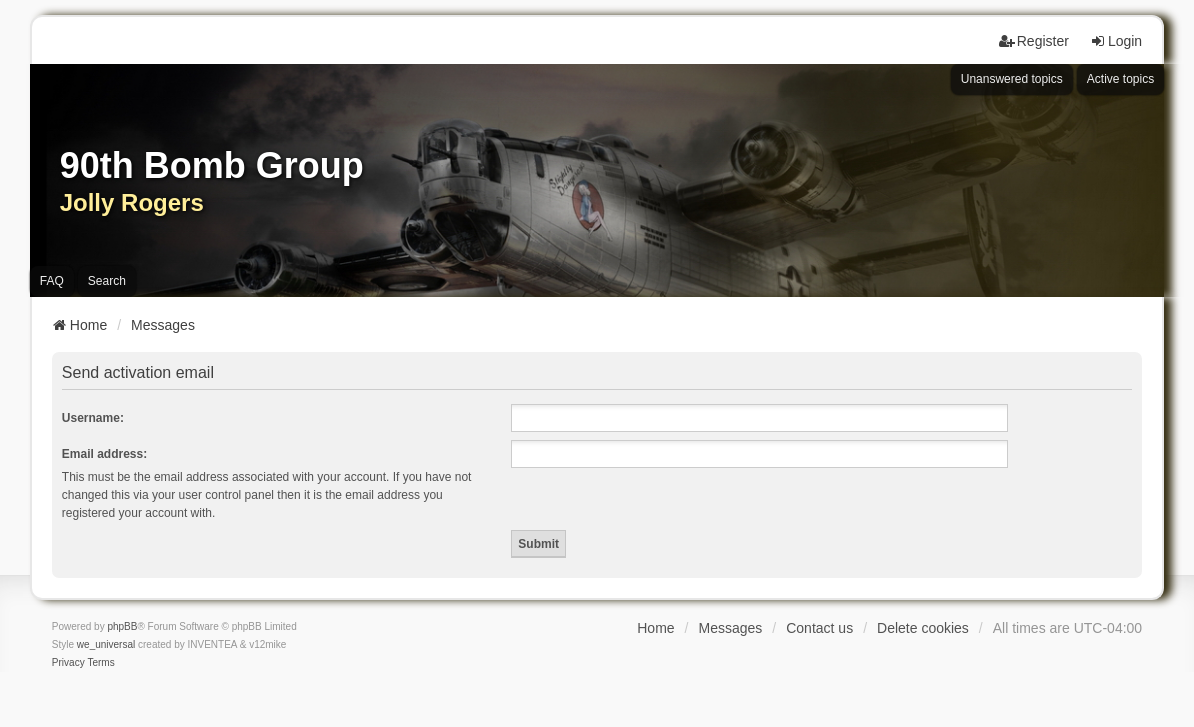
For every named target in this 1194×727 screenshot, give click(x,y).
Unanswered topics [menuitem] (1012, 79)
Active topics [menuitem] (1120, 79)
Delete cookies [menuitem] (923, 628)
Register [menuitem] (1034, 41)
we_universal (106, 644)
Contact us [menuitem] (819, 628)
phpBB (122, 626)
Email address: (104, 454)
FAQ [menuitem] (52, 281)
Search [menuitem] (107, 281)
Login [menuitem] (1116, 41)
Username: (93, 418)
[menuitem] (68, 663)
